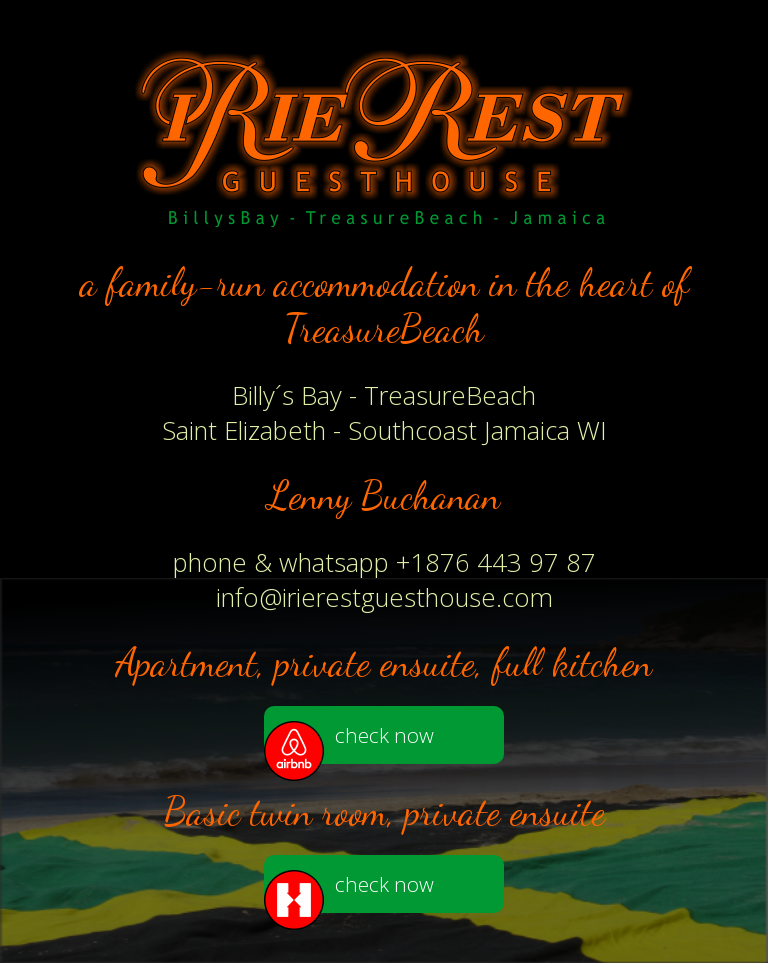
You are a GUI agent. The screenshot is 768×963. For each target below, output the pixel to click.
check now (349, 742)
